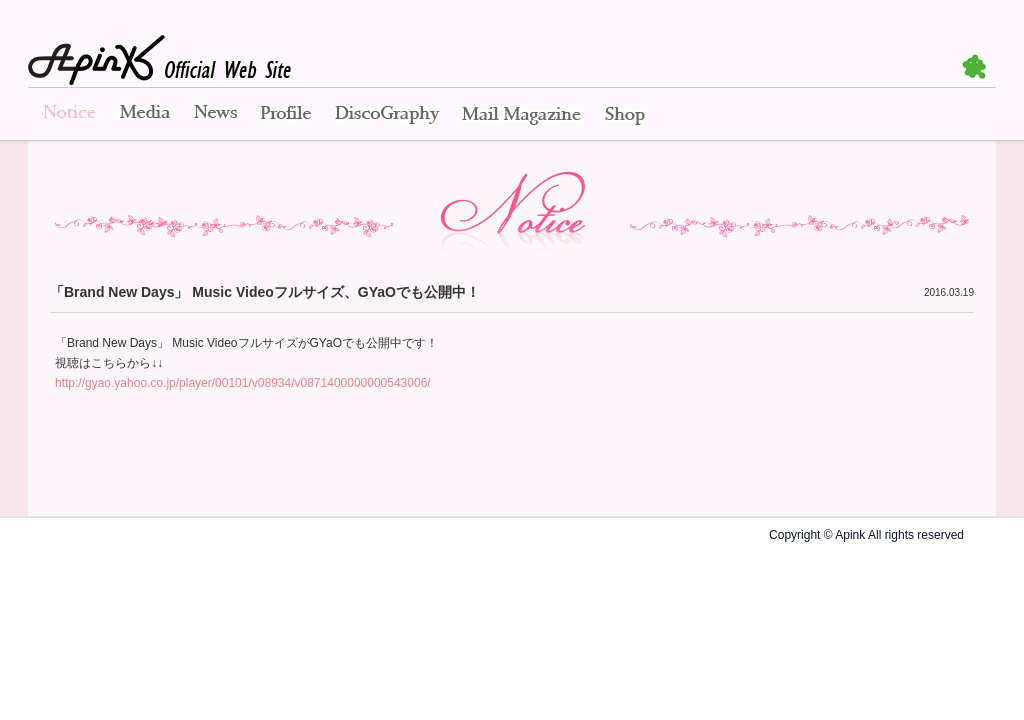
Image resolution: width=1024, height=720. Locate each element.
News (215, 115)
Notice (68, 115)
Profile (286, 115)
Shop (625, 115)
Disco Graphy (386, 115)
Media (145, 115)
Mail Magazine (521, 115)
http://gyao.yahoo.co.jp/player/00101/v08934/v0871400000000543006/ (243, 383)
